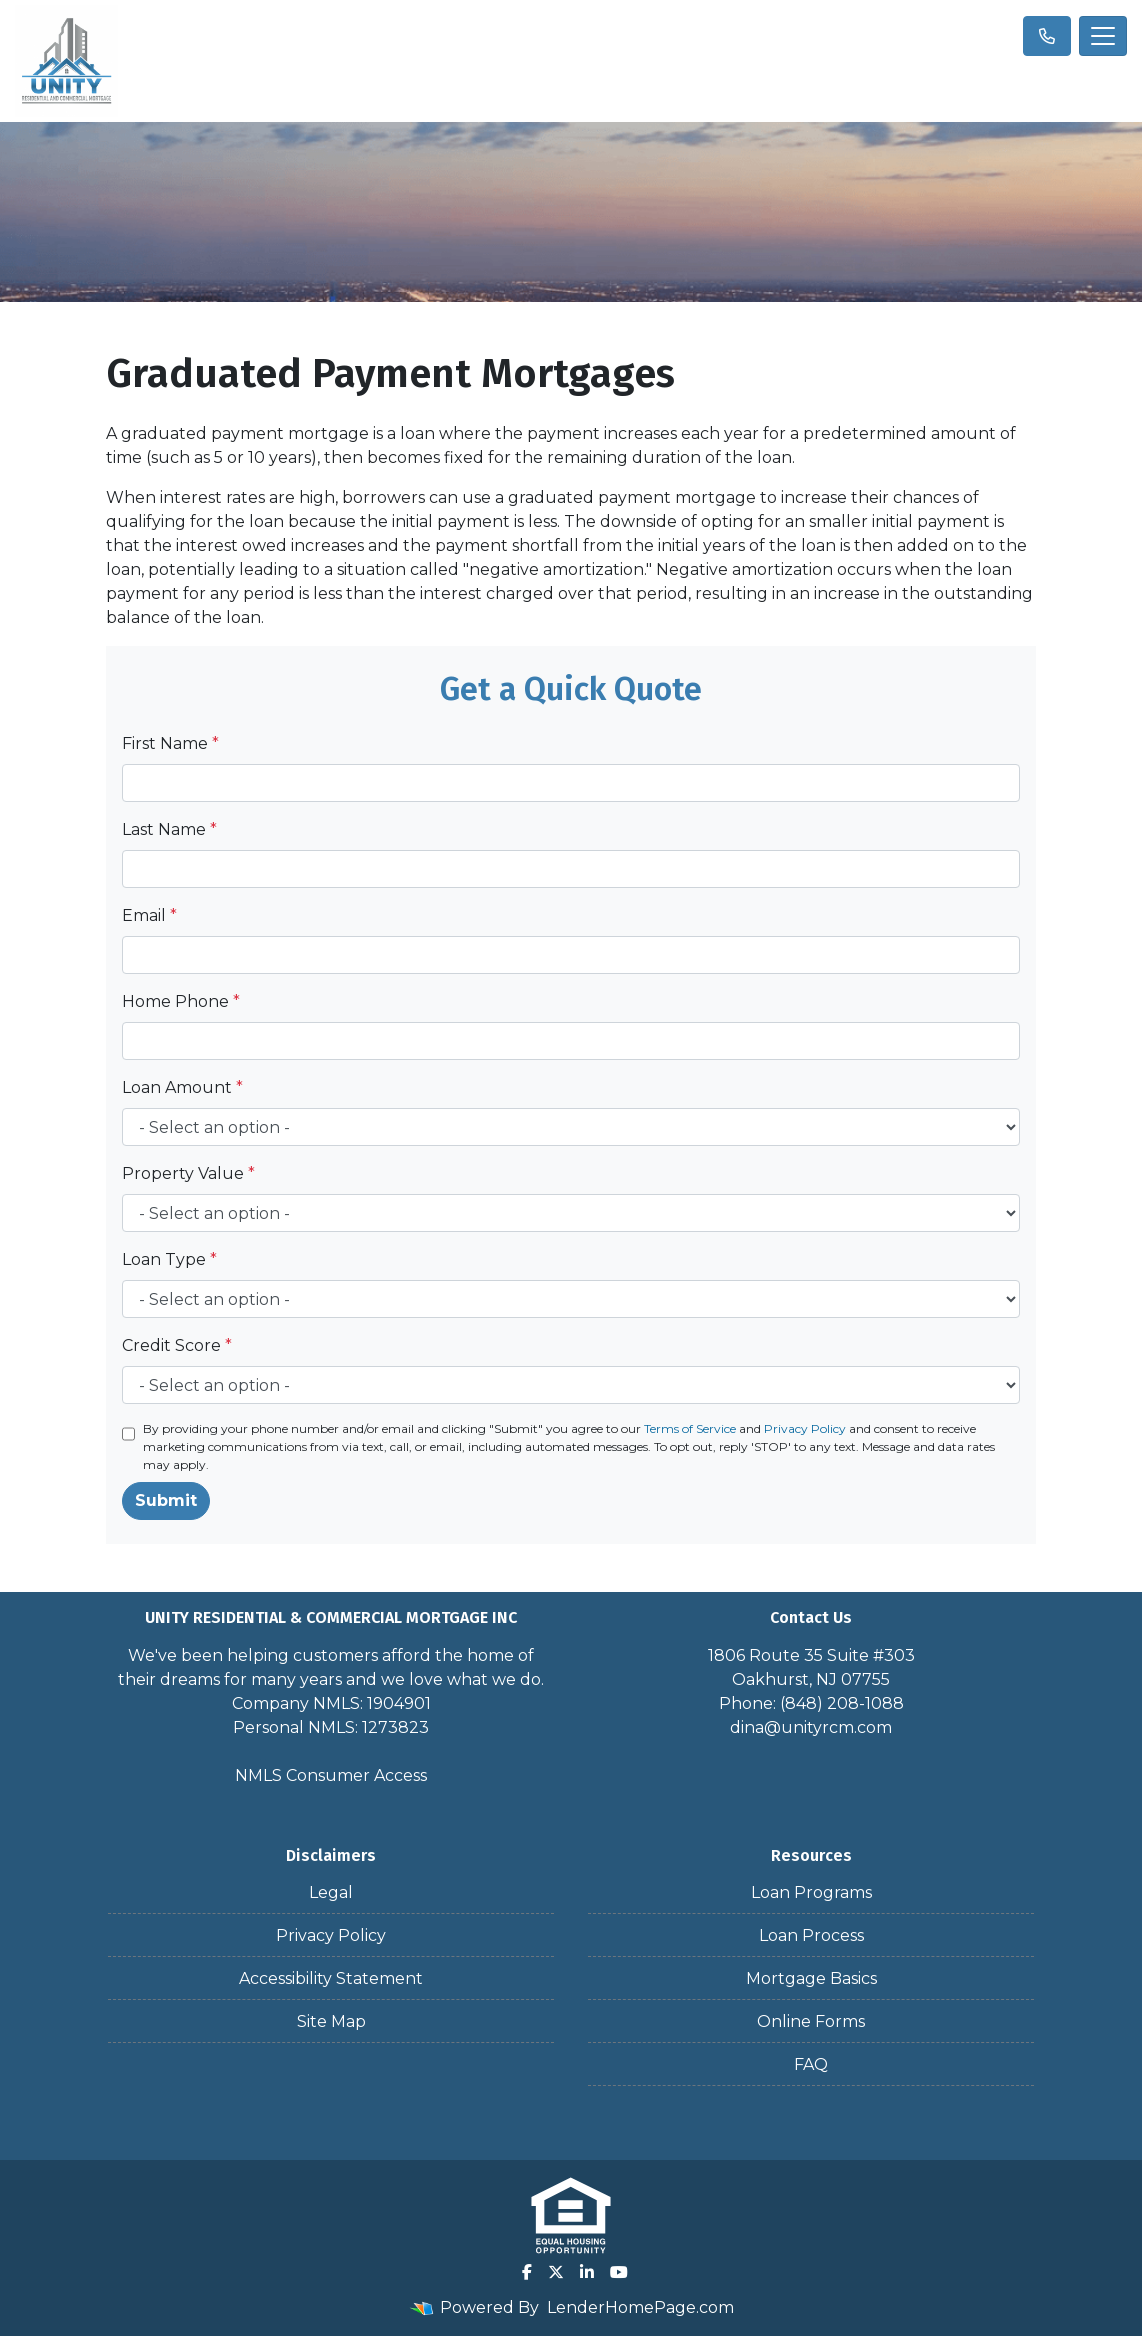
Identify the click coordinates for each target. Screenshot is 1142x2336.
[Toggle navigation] (1103, 36)
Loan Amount (182, 1087)
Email (149, 915)
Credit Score (177, 1345)
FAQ (811, 2064)
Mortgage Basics (811, 1978)
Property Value (188, 1173)
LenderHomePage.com (640, 2307)
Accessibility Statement (331, 1978)
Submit (166, 1500)
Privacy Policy (805, 1428)
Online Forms (811, 2021)
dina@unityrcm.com (811, 1727)
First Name (170, 743)
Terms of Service (690, 1428)
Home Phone (181, 1001)
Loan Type (169, 1259)
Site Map (331, 2021)
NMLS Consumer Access (331, 1775)
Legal (331, 1892)
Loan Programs (811, 1892)
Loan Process (811, 1935)
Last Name (169, 829)
